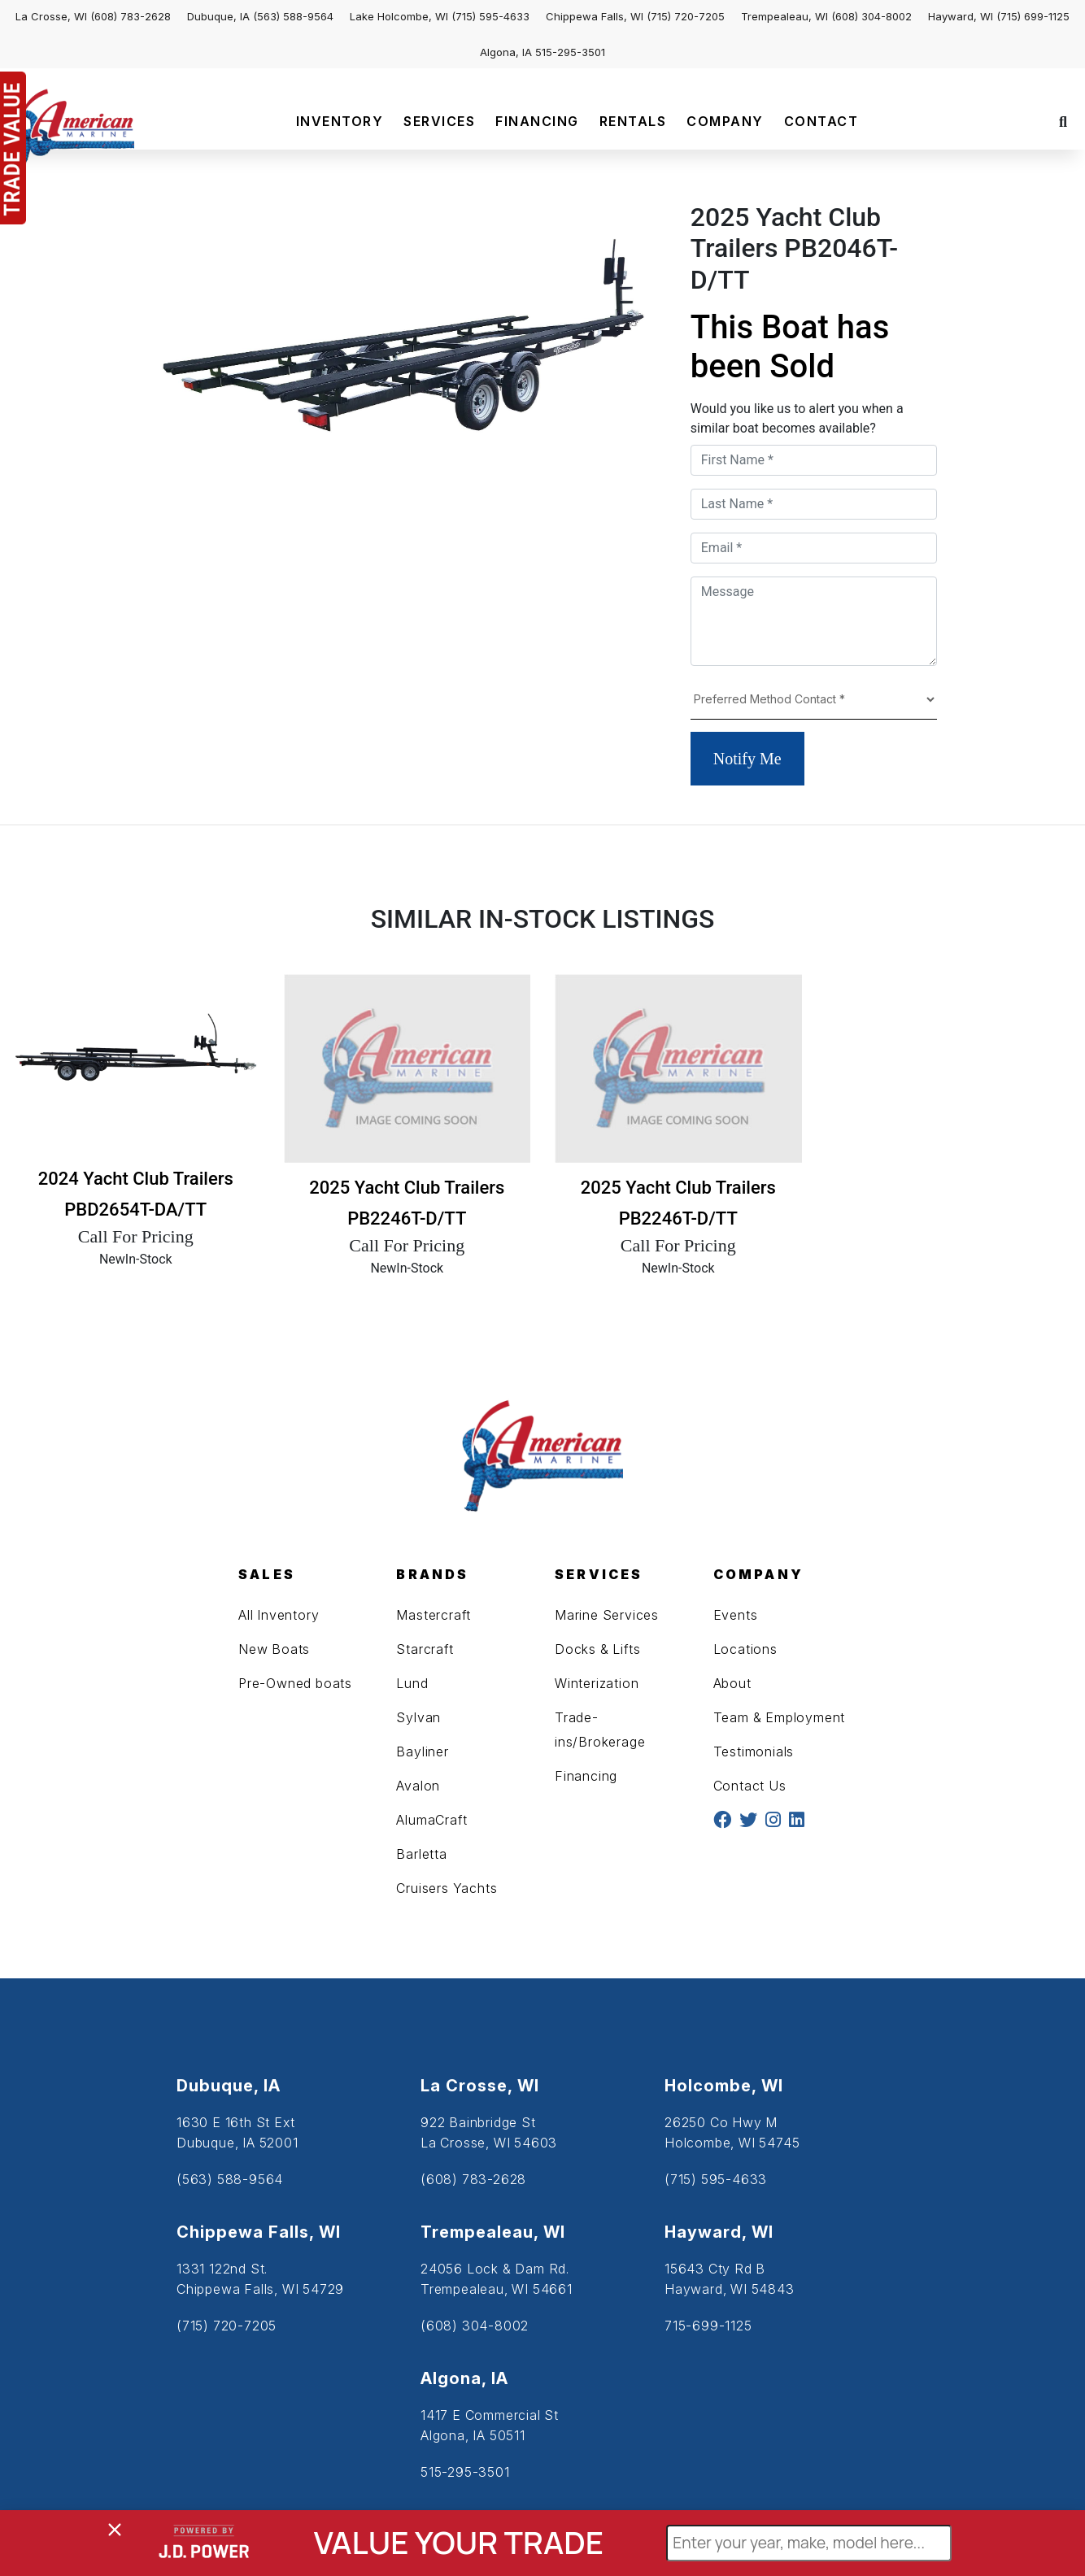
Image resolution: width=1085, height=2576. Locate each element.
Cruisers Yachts (446, 1888)
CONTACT (821, 121)
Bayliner (422, 1751)
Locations (745, 1649)
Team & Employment (779, 1717)
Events (735, 1615)
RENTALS (633, 121)
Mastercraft (433, 1615)
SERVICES (439, 121)
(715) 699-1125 (1033, 16)
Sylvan (418, 1717)
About (732, 1683)
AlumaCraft (431, 1820)
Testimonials (754, 1751)
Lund (412, 1683)
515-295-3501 (570, 52)
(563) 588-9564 (293, 16)
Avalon (418, 1786)
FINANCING (537, 121)
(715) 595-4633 (490, 16)
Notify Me (747, 759)
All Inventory (278, 1615)
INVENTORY (340, 121)
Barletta (421, 1854)
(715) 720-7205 (686, 16)
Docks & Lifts (597, 1649)
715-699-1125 (708, 2325)
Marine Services (607, 1615)
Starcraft (424, 1649)
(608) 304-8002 (871, 16)
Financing (586, 1776)
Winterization (596, 1683)
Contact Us (750, 1786)
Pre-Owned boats (295, 1683)
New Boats (274, 1649)
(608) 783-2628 (130, 16)
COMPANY (725, 121)
